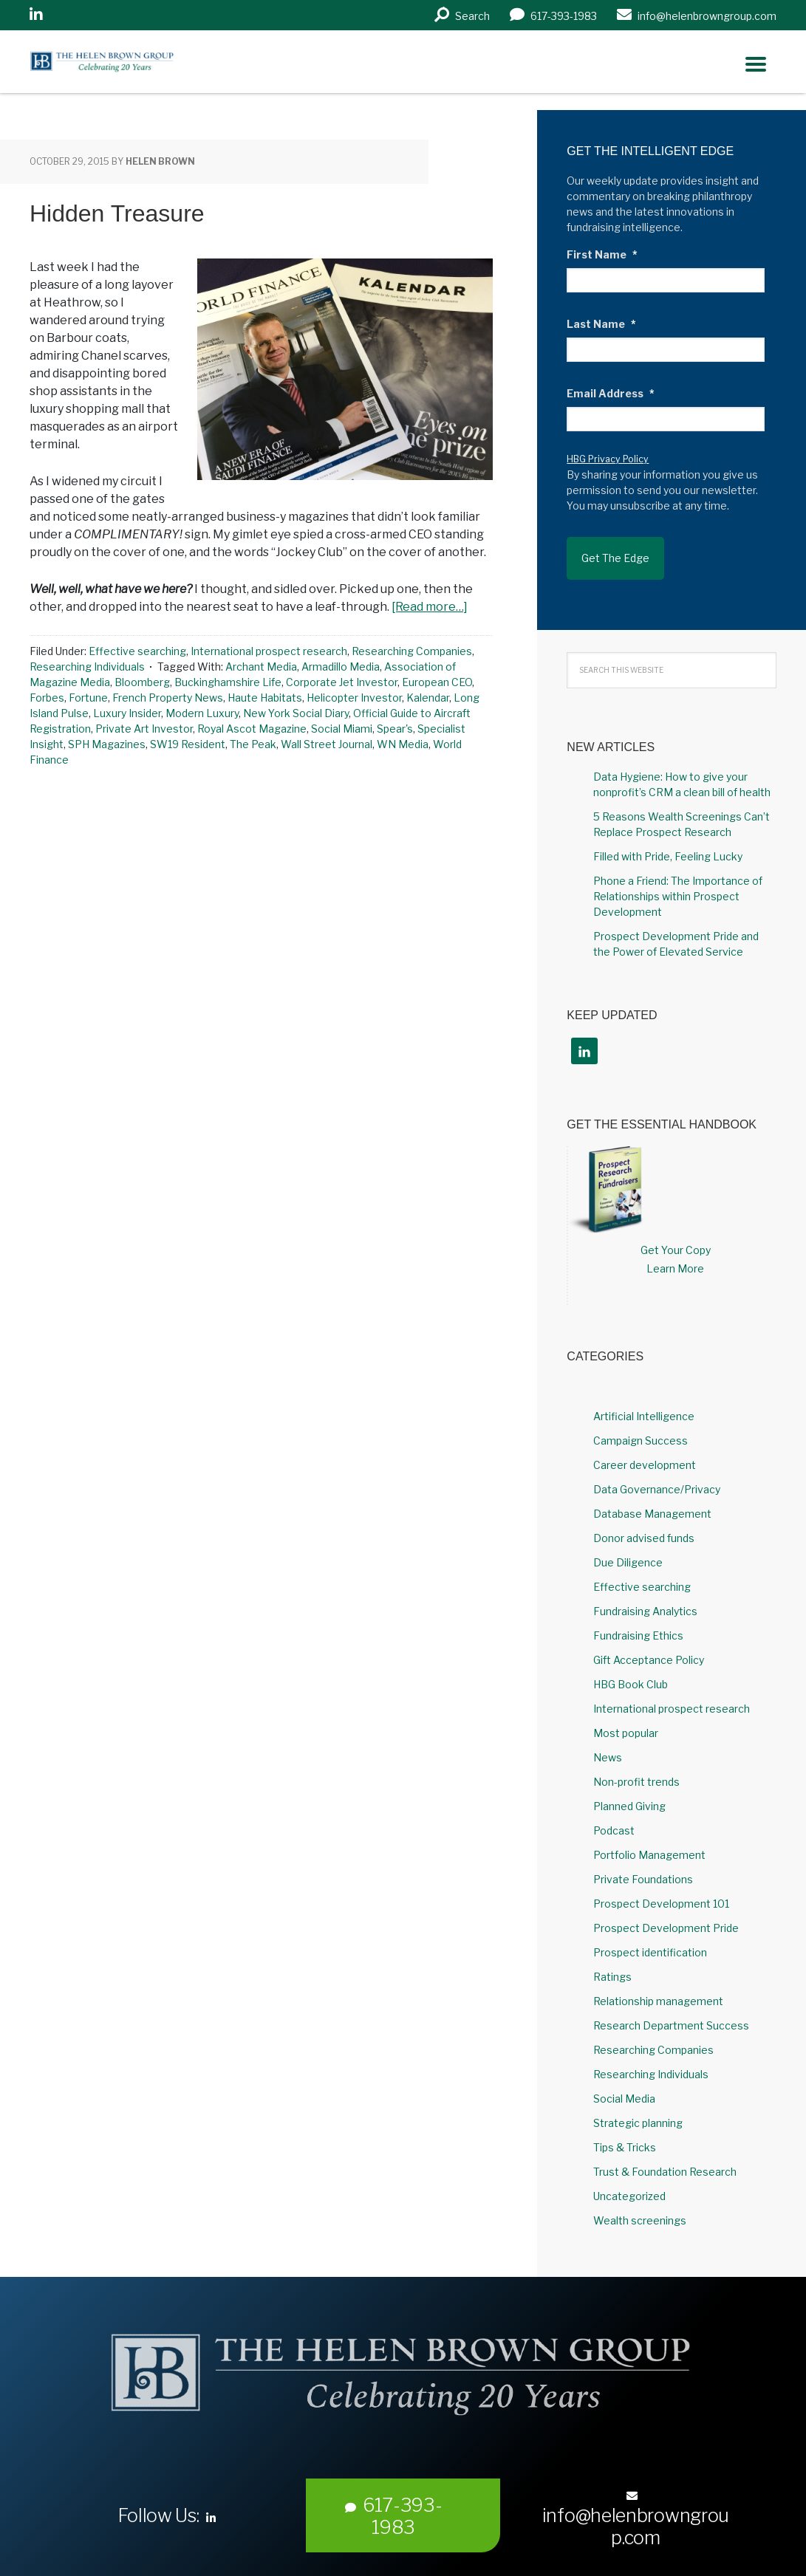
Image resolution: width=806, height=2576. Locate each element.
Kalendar (427, 697)
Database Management (652, 1500)
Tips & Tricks (624, 2134)
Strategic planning (638, 2109)
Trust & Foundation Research (665, 2158)
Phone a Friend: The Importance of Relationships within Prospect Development (677, 883)
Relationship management (658, 1987)
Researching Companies (412, 651)
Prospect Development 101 (661, 1890)
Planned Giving (629, 1793)
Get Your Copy (676, 1236)
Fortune (88, 697)
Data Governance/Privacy (656, 1476)
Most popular (625, 1719)
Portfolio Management (649, 1841)
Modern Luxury (202, 713)
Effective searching (137, 651)
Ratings (612, 1963)
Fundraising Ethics (638, 1622)
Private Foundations (643, 1866)
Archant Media (261, 666)
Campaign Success (640, 1427)
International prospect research (269, 651)
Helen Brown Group (167, 65)
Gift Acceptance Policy (648, 1646)
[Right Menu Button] (755, 64)
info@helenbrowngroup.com (635, 2507)
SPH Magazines (107, 744)
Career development (644, 1451)
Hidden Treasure (117, 213)
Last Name (601, 324)
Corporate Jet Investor (341, 682)
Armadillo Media (340, 666)
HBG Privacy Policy (608, 459)
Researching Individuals (87, 666)
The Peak (253, 744)
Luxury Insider (127, 713)
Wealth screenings (639, 2207)
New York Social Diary (296, 713)
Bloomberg (142, 682)
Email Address (611, 393)
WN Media (402, 744)
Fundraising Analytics (645, 1598)
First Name (602, 254)
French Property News (167, 697)
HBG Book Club (630, 1671)
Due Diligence (628, 1549)
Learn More (675, 1255)
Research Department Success (671, 2012)
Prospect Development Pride (666, 1914)
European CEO (437, 682)
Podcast (614, 1817)
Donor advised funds (643, 1524)
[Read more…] (430, 607)
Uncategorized (629, 2182)
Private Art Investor (144, 728)
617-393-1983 (394, 2503)
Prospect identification (650, 1939)
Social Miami (341, 728)
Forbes (47, 697)
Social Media (624, 2085)
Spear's (395, 728)
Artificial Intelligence (643, 1403)
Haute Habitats (265, 697)
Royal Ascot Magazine (252, 728)
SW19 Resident (187, 744)
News (607, 1744)
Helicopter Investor (354, 697)
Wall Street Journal (326, 744)
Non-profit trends (636, 1768)
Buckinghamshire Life (227, 682)
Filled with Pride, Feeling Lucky (667, 843)
